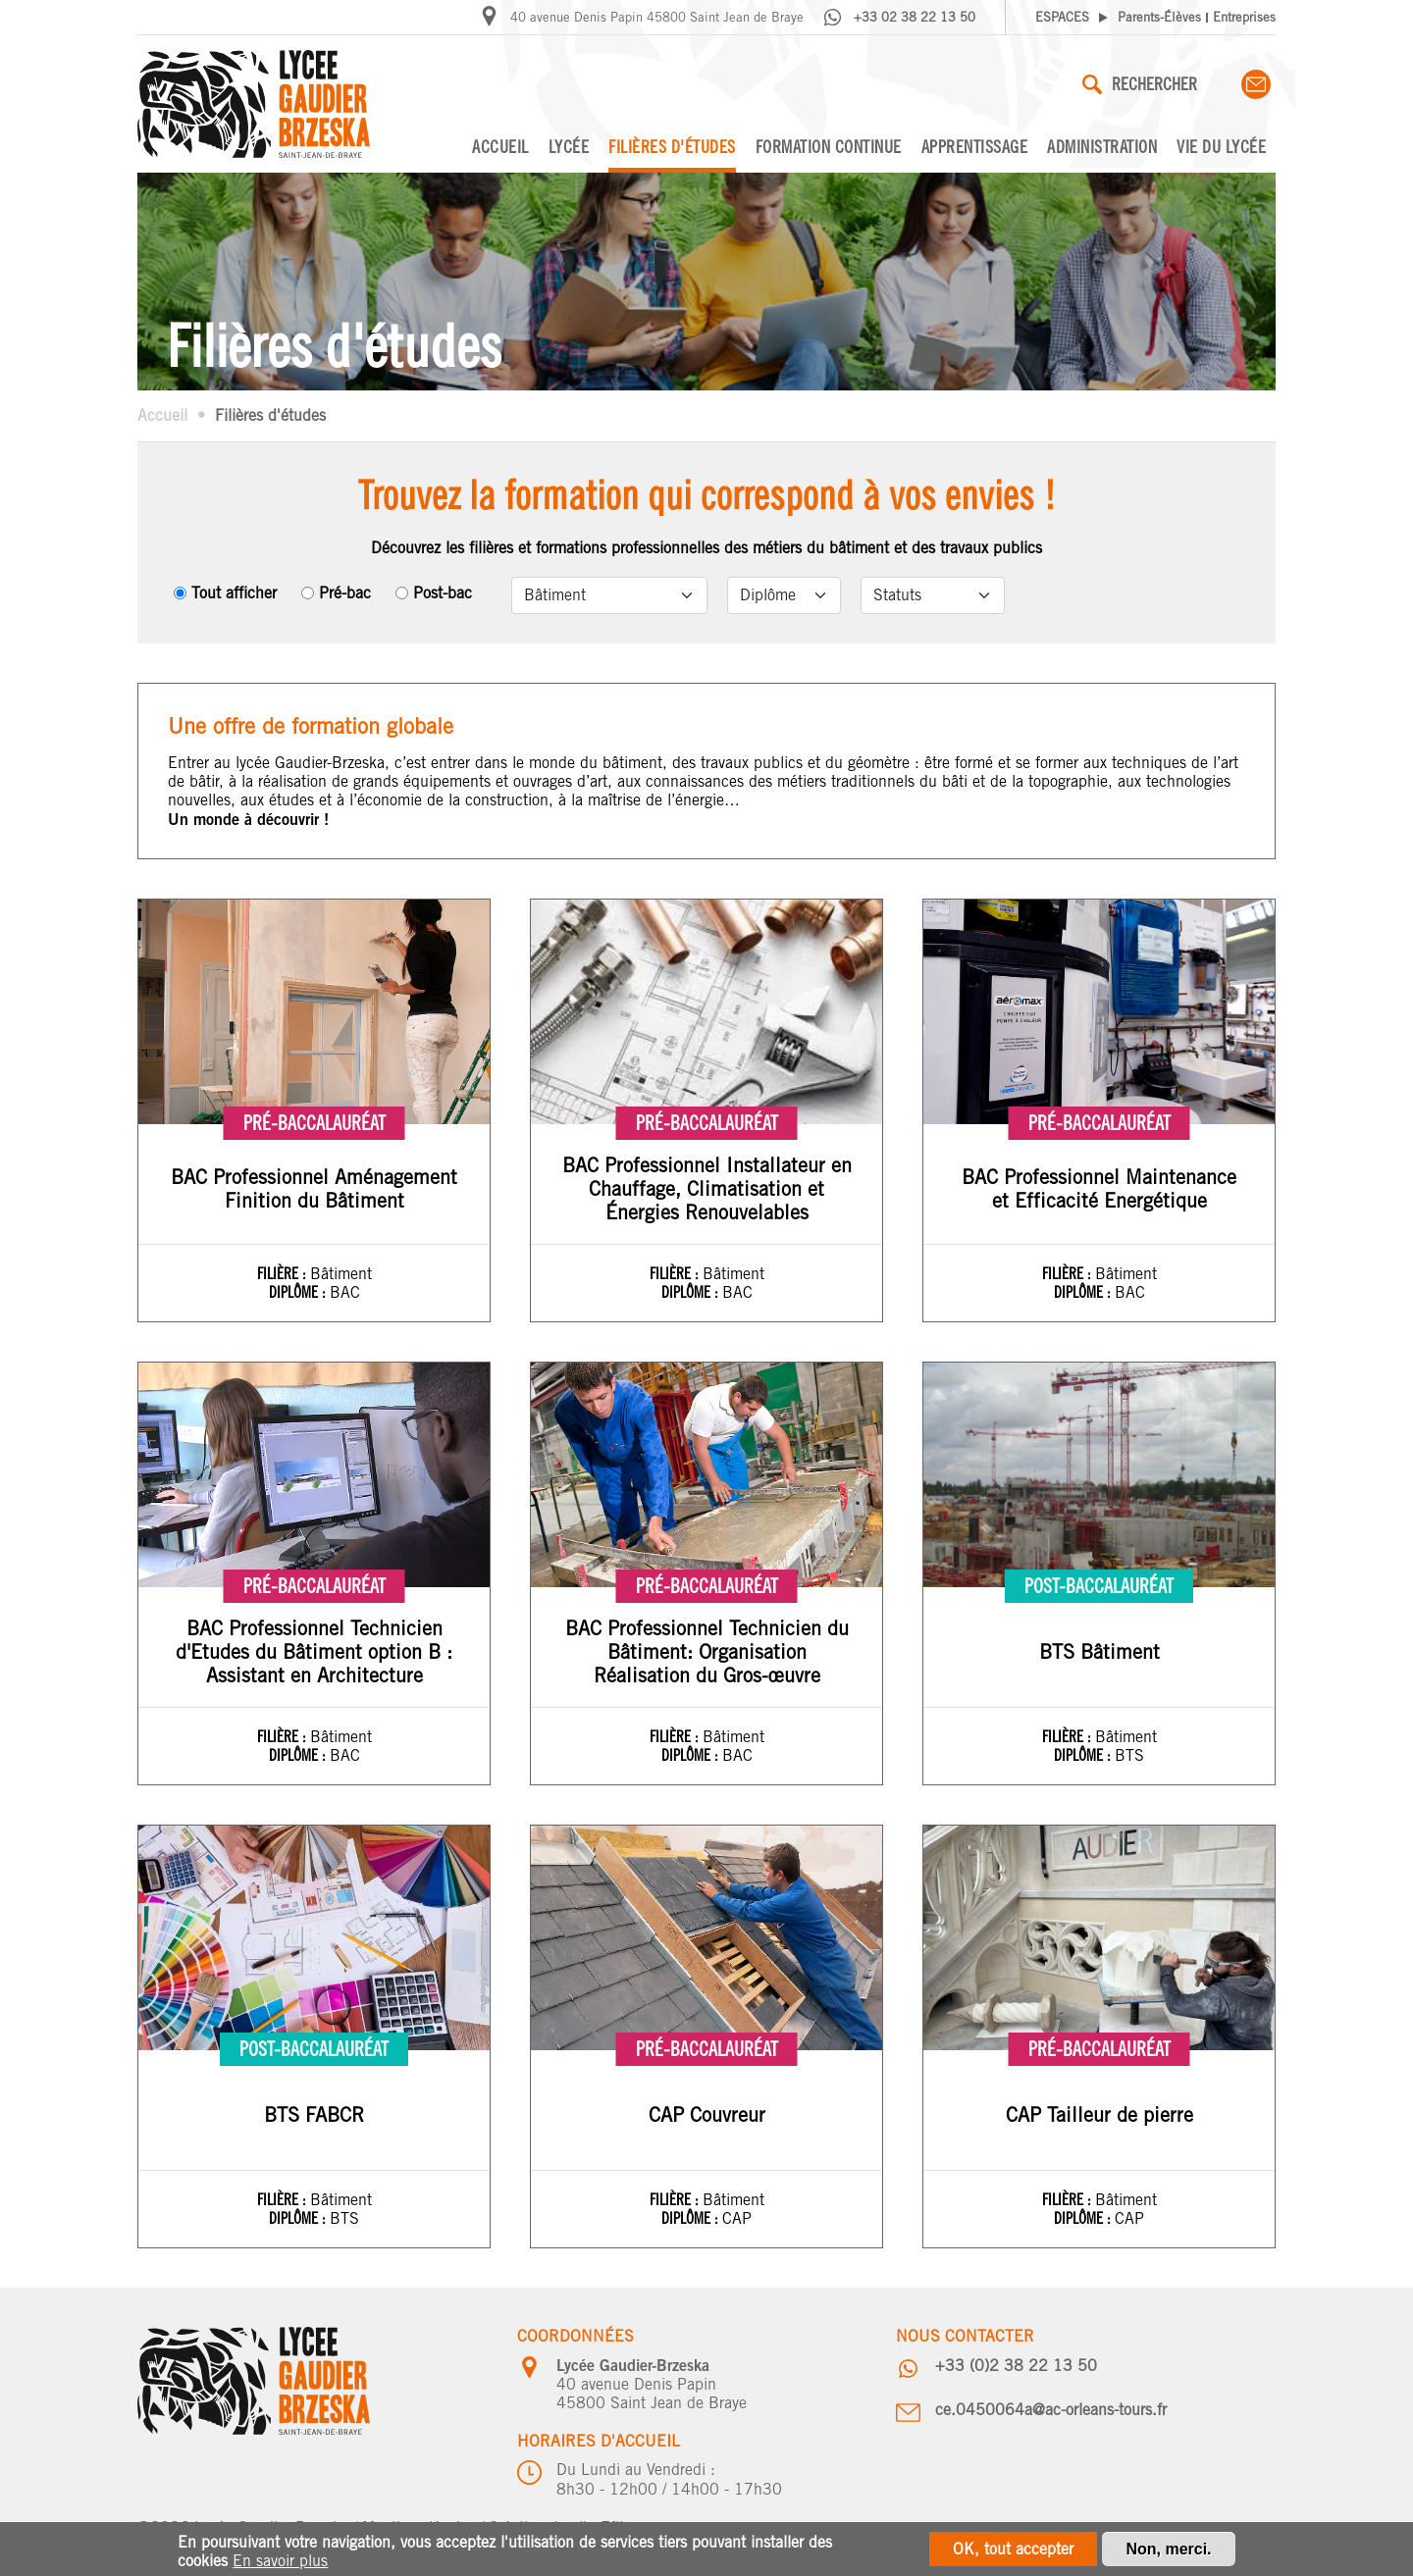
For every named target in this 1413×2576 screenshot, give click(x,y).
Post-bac (442, 593)
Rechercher (1139, 84)
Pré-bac (345, 593)
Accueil (500, 146)
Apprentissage (974, 146)
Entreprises (1244, 17)
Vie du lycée (1221, 146)
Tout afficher (234, 593)
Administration (1102, 146)
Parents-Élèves (1159, 17)
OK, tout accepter (1013, 2551)
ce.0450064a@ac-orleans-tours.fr (1051, 2409)
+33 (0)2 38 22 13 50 (1016, 2365)
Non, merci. (1168, 2551)
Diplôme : (299, 1292)
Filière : (283, 1273)
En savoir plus (280, 2562)
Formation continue (829, 146)
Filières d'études (672, 146)
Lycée (569, 146)
